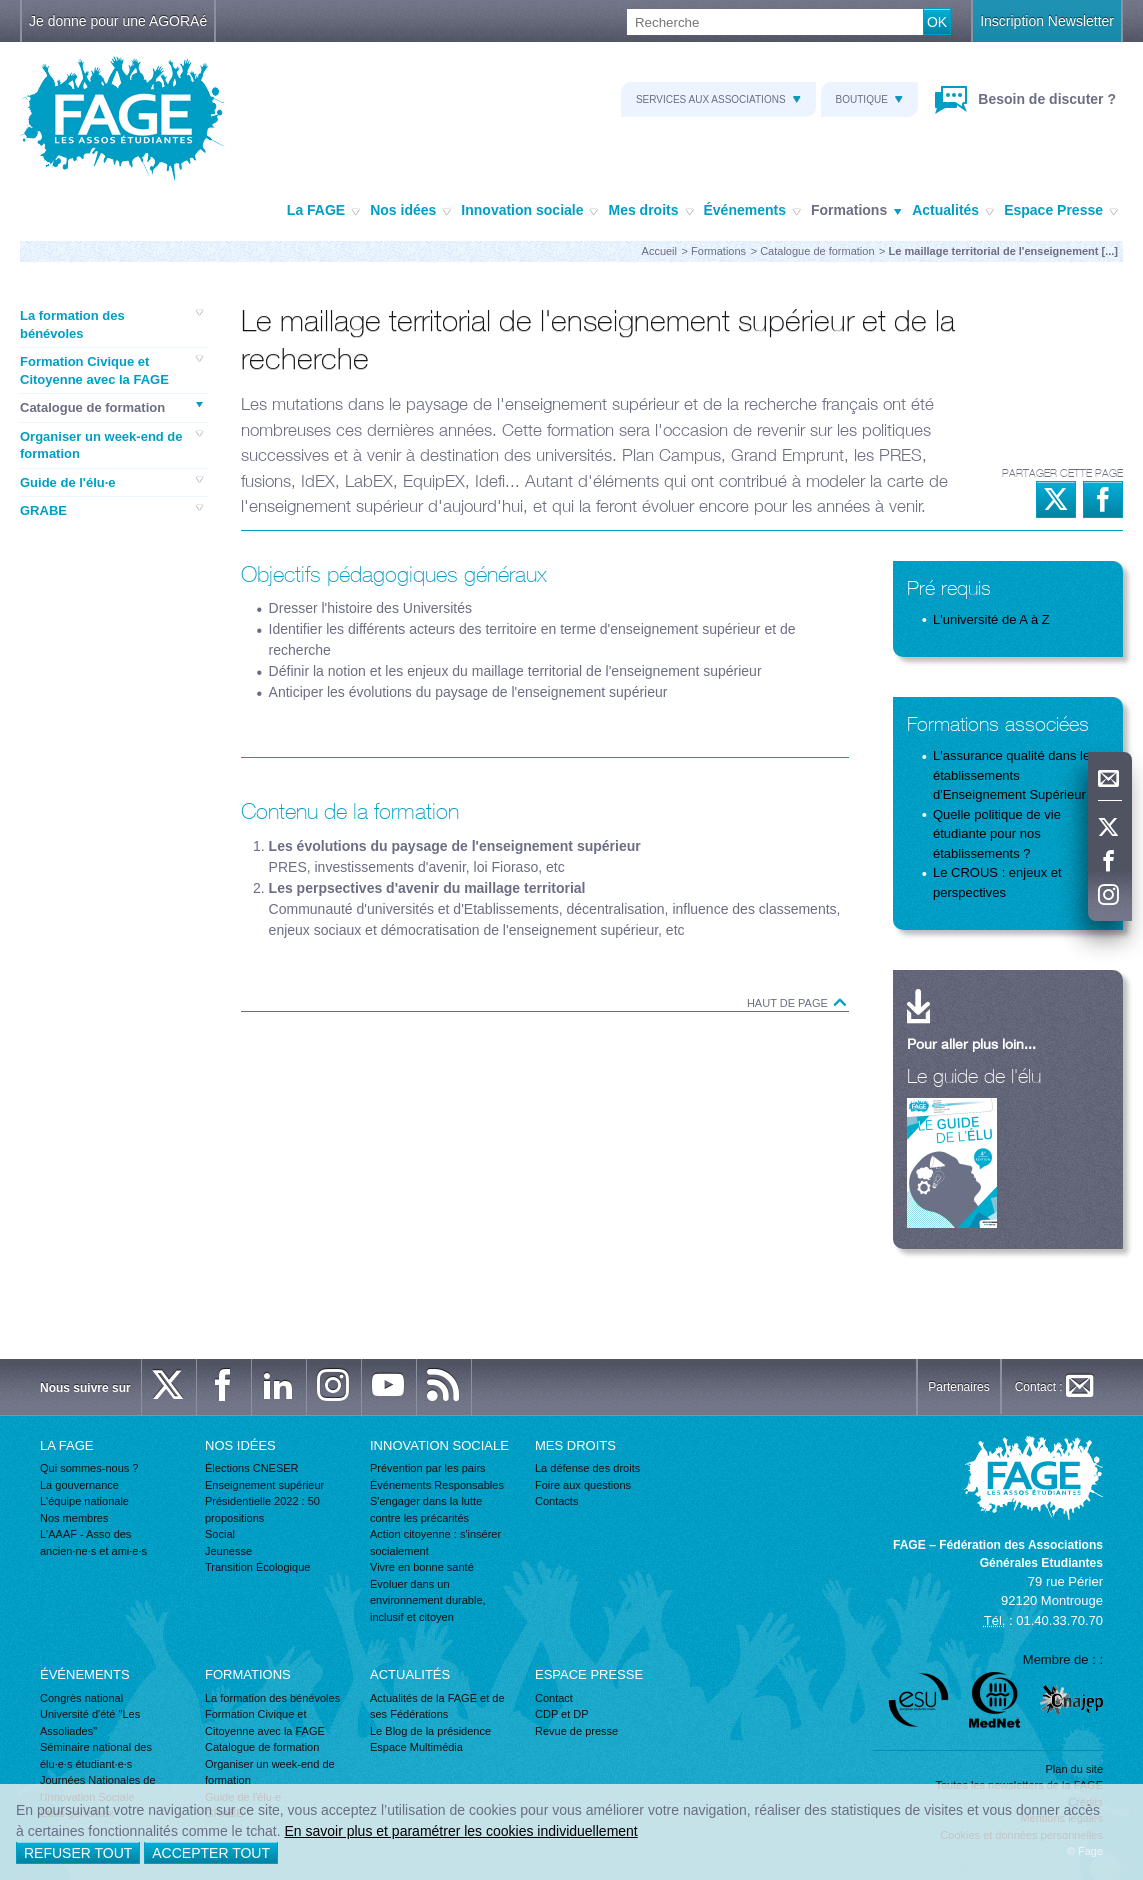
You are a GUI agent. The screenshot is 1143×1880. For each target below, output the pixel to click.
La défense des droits (587, 1468)
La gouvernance (79, 1485)
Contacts (556, 1501)
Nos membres (74, 1518)
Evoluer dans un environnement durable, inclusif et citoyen (428, 1600)
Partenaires (958, 1387)
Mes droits (650, 211)
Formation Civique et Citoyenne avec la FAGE (111, 370)
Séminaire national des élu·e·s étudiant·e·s (96, 1755)
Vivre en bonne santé (422, 1567)
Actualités (953, 211)
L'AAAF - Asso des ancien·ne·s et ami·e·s (93, 1542)
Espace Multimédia (416, 1747)
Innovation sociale (529, 211)
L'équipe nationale (84, 1501)
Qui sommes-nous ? (89, 1468)
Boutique (869, 99)
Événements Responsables (437, 1485)
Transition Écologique (257, 1567)
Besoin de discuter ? (1045, 99)
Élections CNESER (252, 1468)
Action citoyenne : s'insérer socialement (435, 1542)
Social (220, 1534)
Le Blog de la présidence (430, 1731)
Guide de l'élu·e (111, 482)
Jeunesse (228, 1551)
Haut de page (798, 1003)
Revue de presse (576, 1731)
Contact (554, 1698)
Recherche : (0, 9)
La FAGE (323, 211)
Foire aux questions (583, 1485)
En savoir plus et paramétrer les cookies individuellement (460, 1831)
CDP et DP (562, 1714)
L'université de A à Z (991, 619)
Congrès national (81, 1698)
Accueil (659, 251)
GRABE (111, 510)
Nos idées (410, 211)
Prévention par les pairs (428, 1468)
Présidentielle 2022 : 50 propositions (262, 1509)
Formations (856, 211)
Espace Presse (1061, 211)
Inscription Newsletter (1047, 21)
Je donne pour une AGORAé (118, 21)
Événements (752, 211)
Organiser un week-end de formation (111, 445)
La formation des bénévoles (111, 324)
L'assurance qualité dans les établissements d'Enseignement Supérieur (1015, 775)
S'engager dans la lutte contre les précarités (426, 1509)
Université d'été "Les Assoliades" (90, 1722)
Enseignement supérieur (264, 1485)
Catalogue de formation (817, 251)
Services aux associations (718, 99)
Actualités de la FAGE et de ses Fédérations (437, 1706)
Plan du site (1074, 1769)
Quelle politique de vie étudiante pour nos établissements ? (997, 834)
